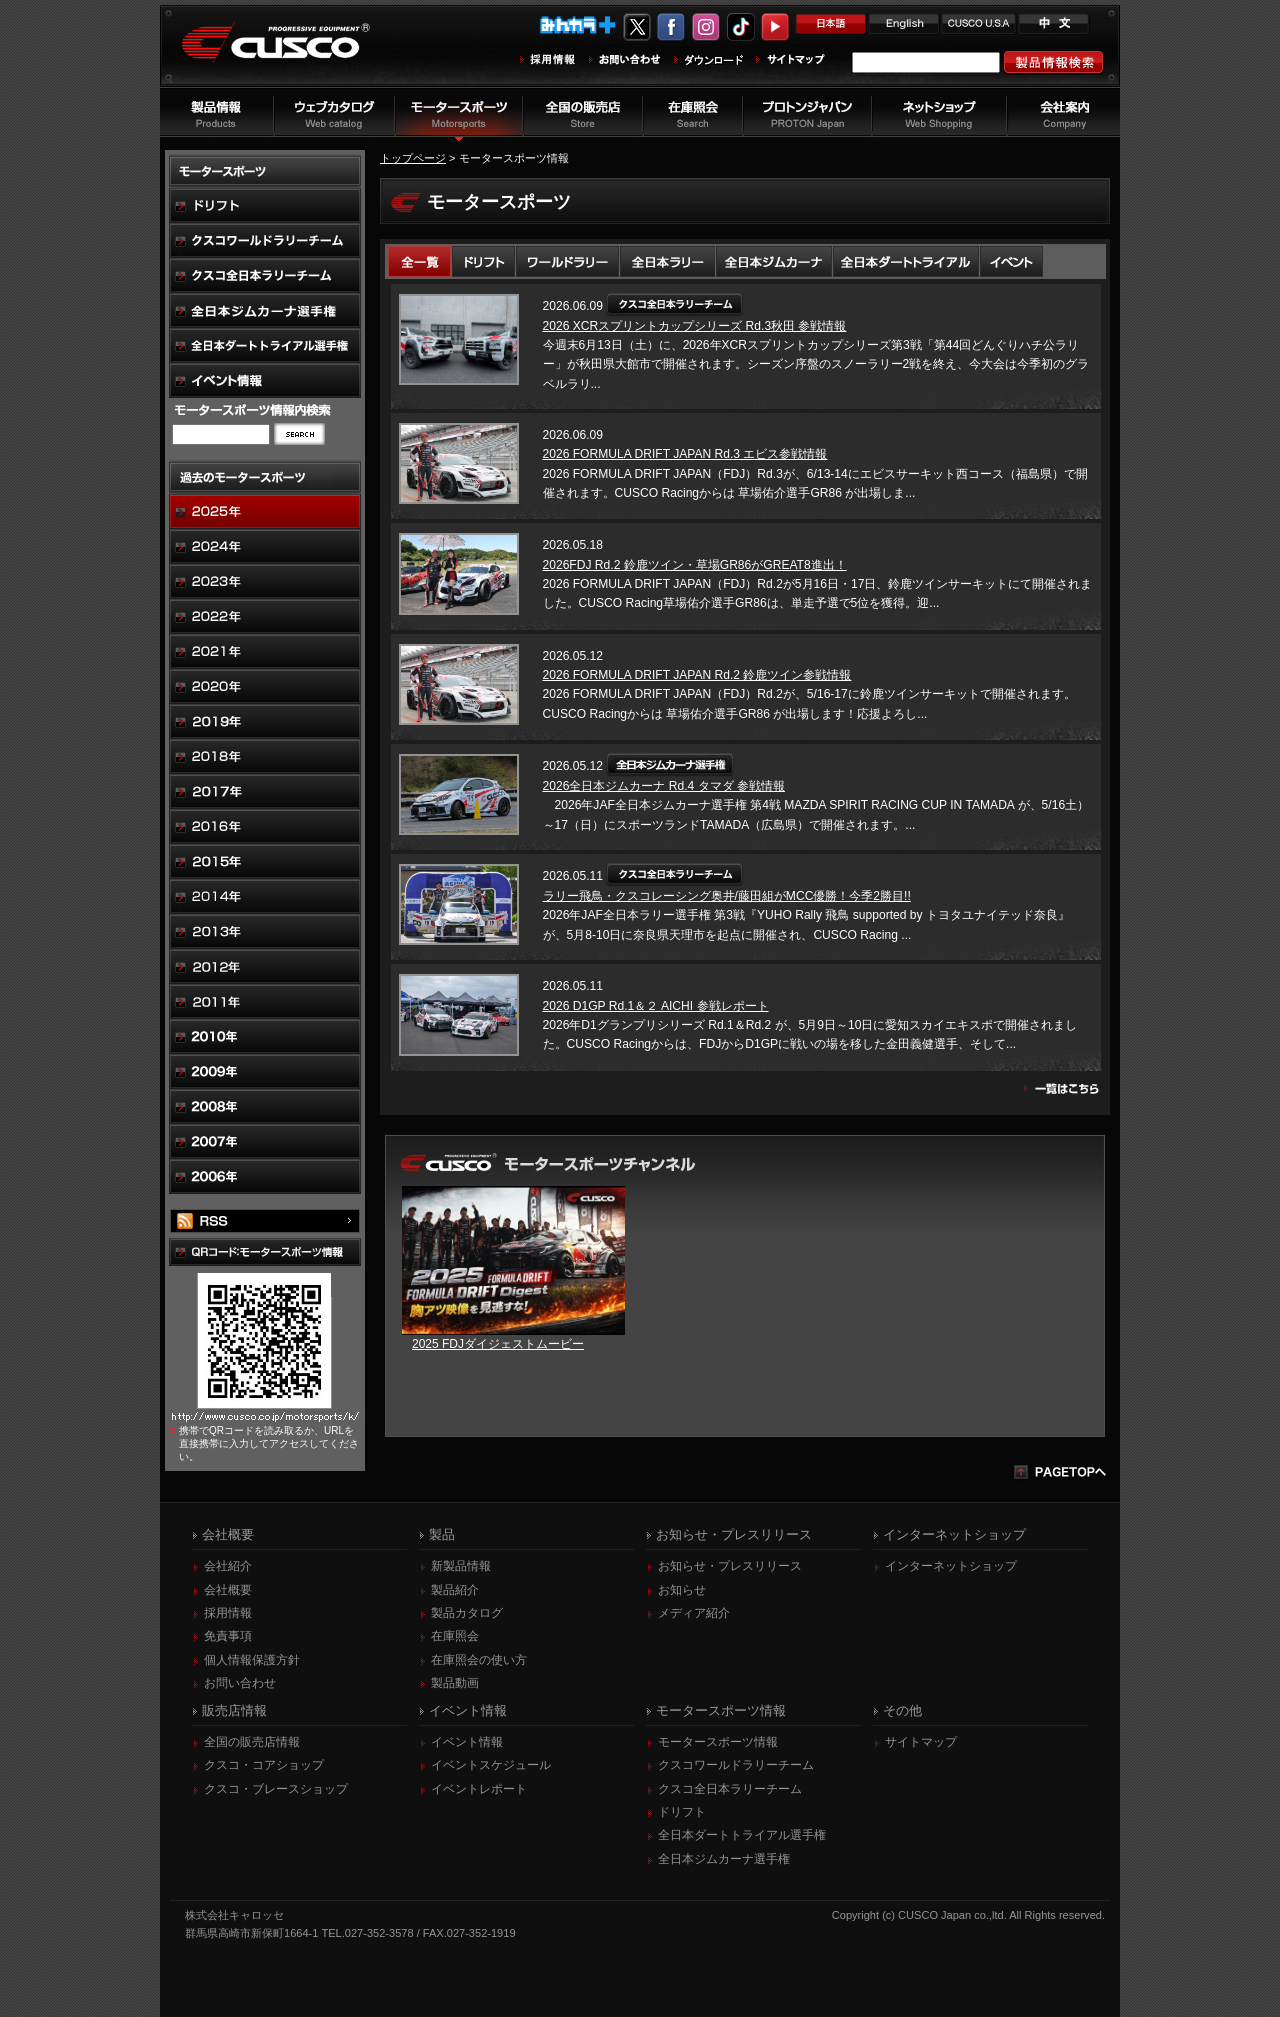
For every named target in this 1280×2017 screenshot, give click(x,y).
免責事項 (228, 1636)
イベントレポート (479, 1789)
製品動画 (455, 1683)
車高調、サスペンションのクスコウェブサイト (291, 53)
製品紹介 (455, 1590)
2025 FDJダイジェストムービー (498, 1344)
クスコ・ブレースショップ (276, 1789)
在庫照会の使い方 (479, 1660)
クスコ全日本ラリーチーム (730, 1789)
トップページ (413, 158)
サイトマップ (921, 1742)
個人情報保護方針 (252, 1660)
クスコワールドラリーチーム (736, 1765)
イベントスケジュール (491, 1765)
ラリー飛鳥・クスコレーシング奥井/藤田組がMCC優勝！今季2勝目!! (727, 896)
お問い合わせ (240, 1683)
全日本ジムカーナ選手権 (724, 1859)
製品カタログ (467, 1613)
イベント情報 (467, 1742)
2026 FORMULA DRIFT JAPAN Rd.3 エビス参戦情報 (685, 454)
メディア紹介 (694, 1613)
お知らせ (682, 1590)
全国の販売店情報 (252, 1742)
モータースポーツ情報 (718, 1742)
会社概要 (228, 1590)
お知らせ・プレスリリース (730, 1566)
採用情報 (228, 1613)
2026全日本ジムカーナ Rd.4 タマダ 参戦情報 (664, 786)
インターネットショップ (951, 1566)
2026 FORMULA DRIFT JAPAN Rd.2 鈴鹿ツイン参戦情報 (697, 675)
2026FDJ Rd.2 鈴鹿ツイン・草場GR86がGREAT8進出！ (695, 565)
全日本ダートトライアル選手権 (742, 1835)
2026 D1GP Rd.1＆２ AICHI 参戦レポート (656, 1006)
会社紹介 (228, 1566)
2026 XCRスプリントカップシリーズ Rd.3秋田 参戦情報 (695, 326)
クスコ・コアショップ (264, 1765)
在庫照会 (455, 1636)
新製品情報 (461, 1566)
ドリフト (682, 1812)
